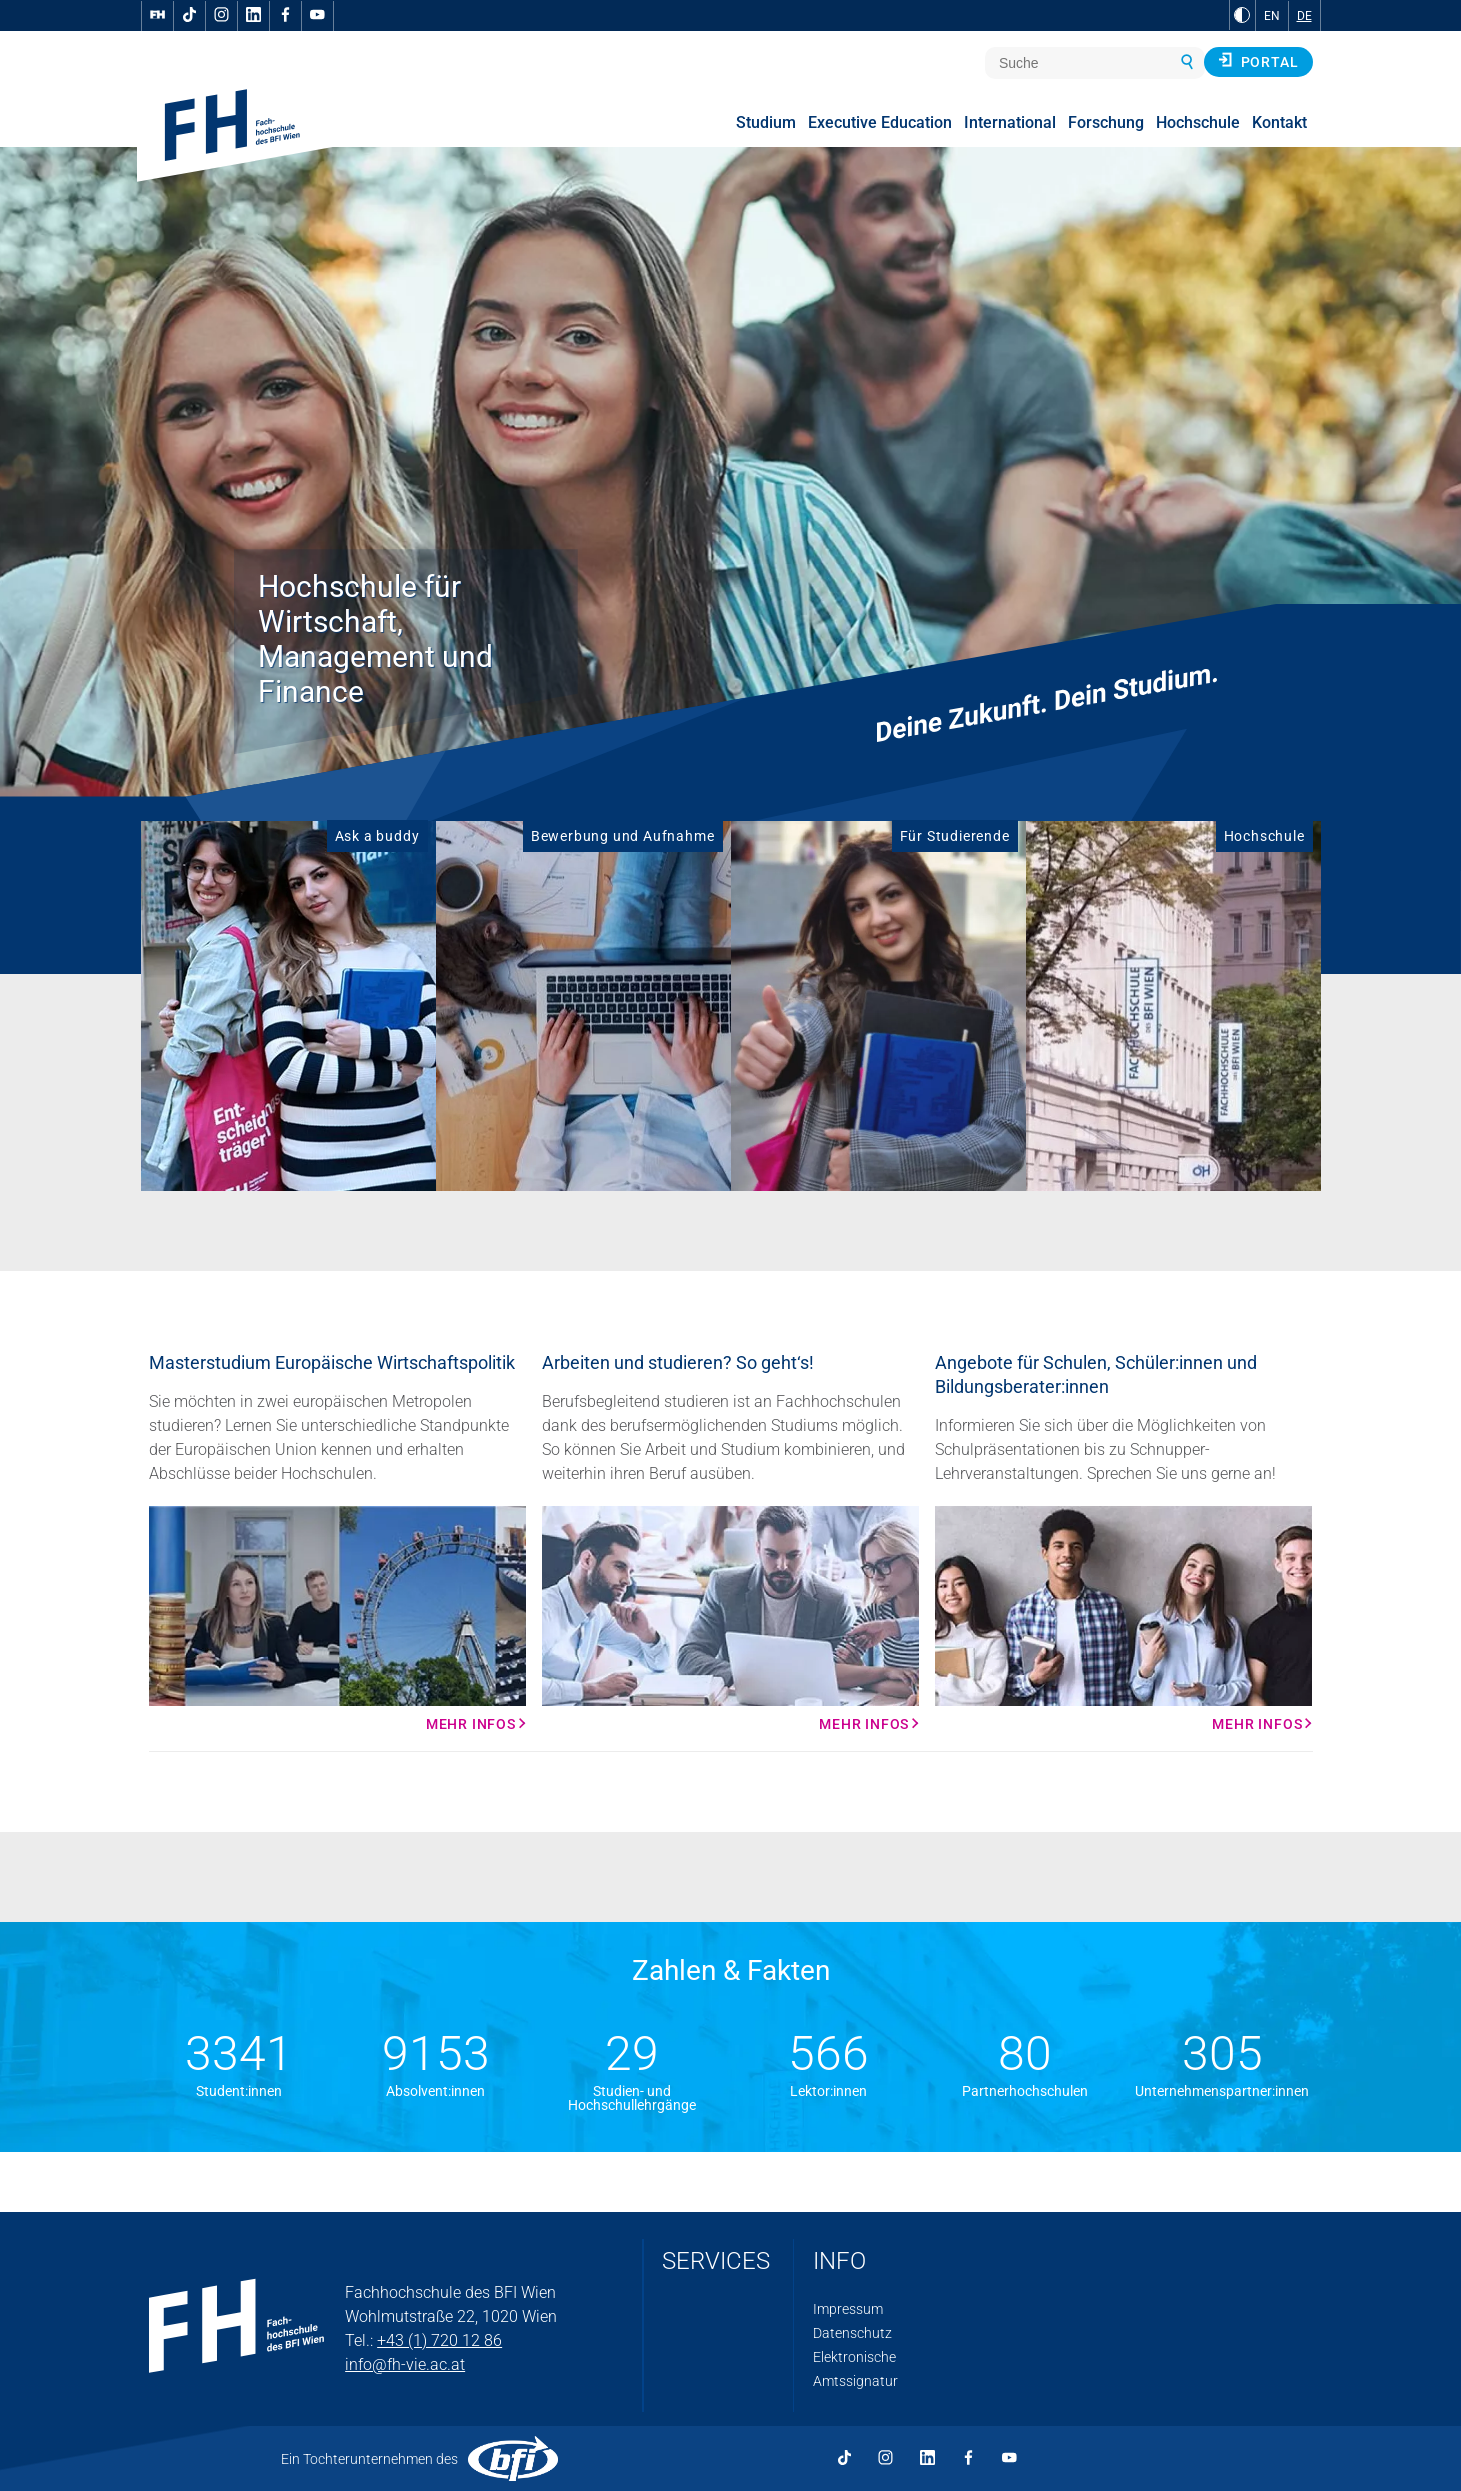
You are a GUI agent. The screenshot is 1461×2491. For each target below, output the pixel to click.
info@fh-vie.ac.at (405, 2364)
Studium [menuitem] (766, 122)
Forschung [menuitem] (1106, 122)
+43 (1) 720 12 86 (439, 2340)
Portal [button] (1258, 61)
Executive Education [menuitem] (880, 122)
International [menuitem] (1010, 122)
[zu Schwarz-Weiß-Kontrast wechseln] (1242, 15)
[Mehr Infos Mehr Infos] (337, 1619)
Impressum (848, 2309)
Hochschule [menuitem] (1198, 122)
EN (1272, 16)
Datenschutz (852, 2333)
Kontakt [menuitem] (1279, 122)
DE (1304, 16)
